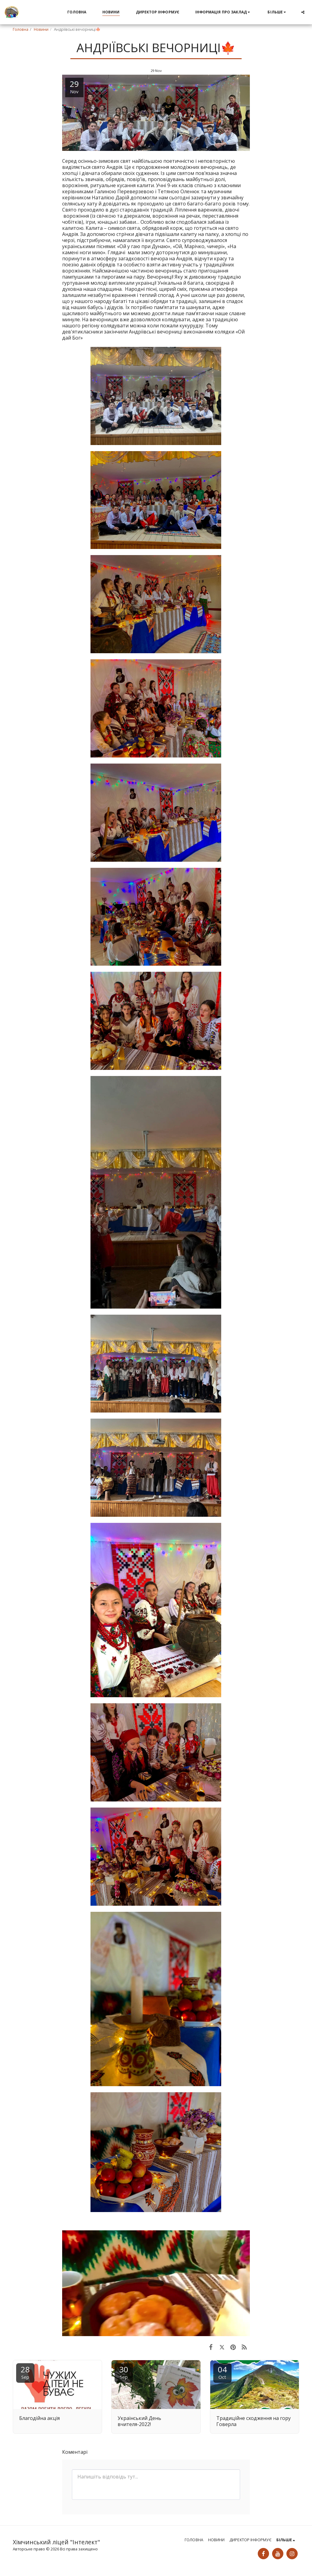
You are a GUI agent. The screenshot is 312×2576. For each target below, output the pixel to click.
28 (25, 2372)
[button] (223, 12)
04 (222, 2372)
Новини (41, 29)
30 (124, 2372)
